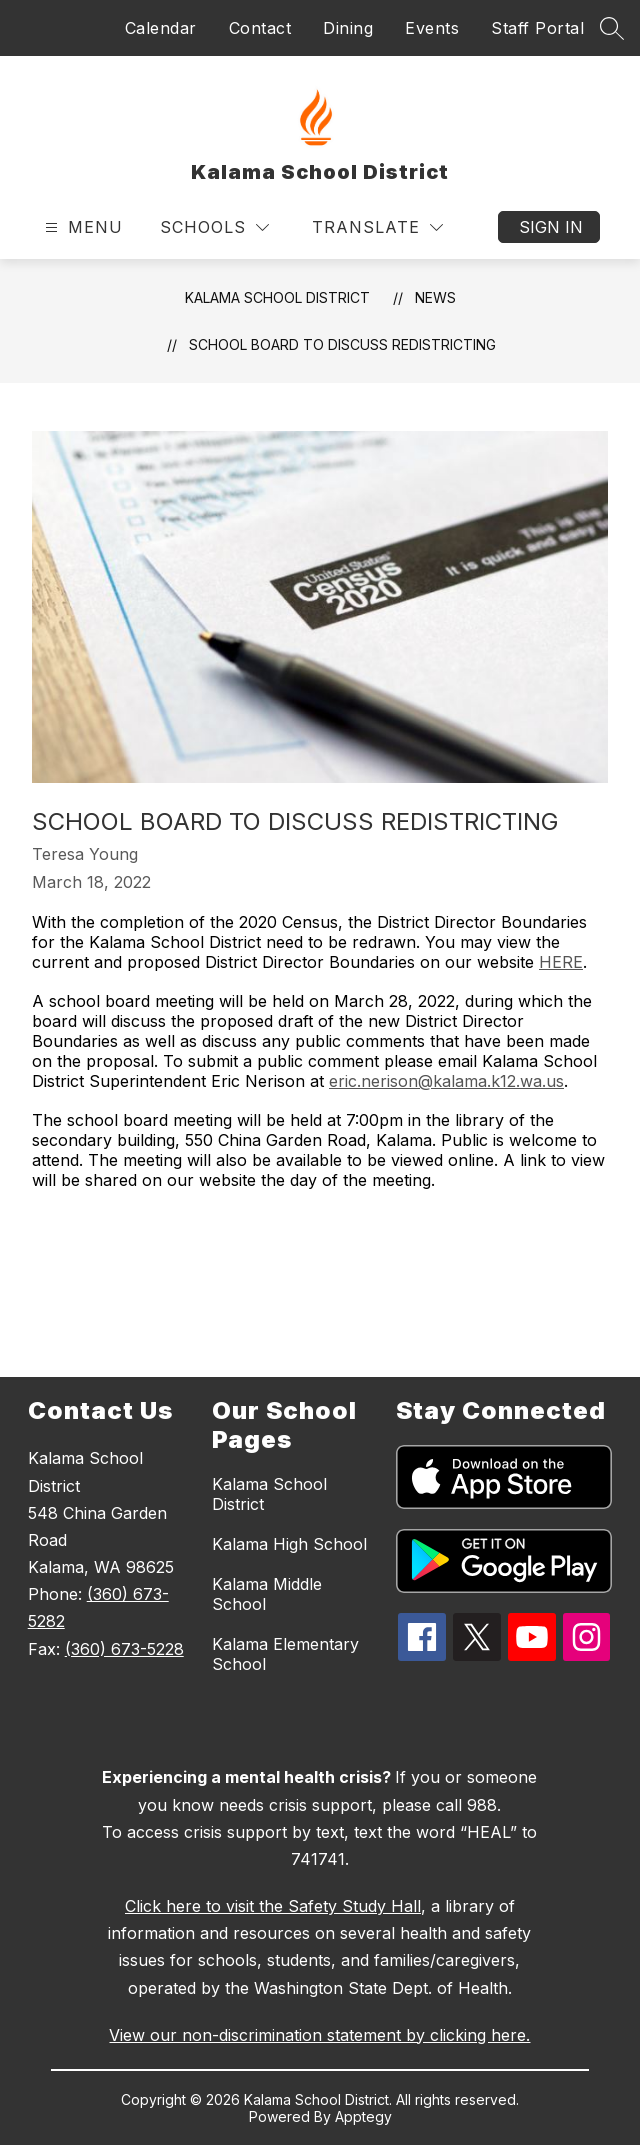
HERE (561, 962)
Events (432, 28)
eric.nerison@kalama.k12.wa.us (446, 1081)
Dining (348, 28)
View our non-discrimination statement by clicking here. (319, 2035)
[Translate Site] (377, 227)
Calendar (161, 28)
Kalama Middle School (267, 1594)
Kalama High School (289, 1544)
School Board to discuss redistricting (342, 344)
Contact (260, 28)
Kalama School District (277, 297)
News (435, 297)
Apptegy (363, 2116)
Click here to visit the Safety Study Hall (273, 1906)
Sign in (551, 227)
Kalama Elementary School (285, 1654)
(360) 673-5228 (124, 1649)
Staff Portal (537, 28)
